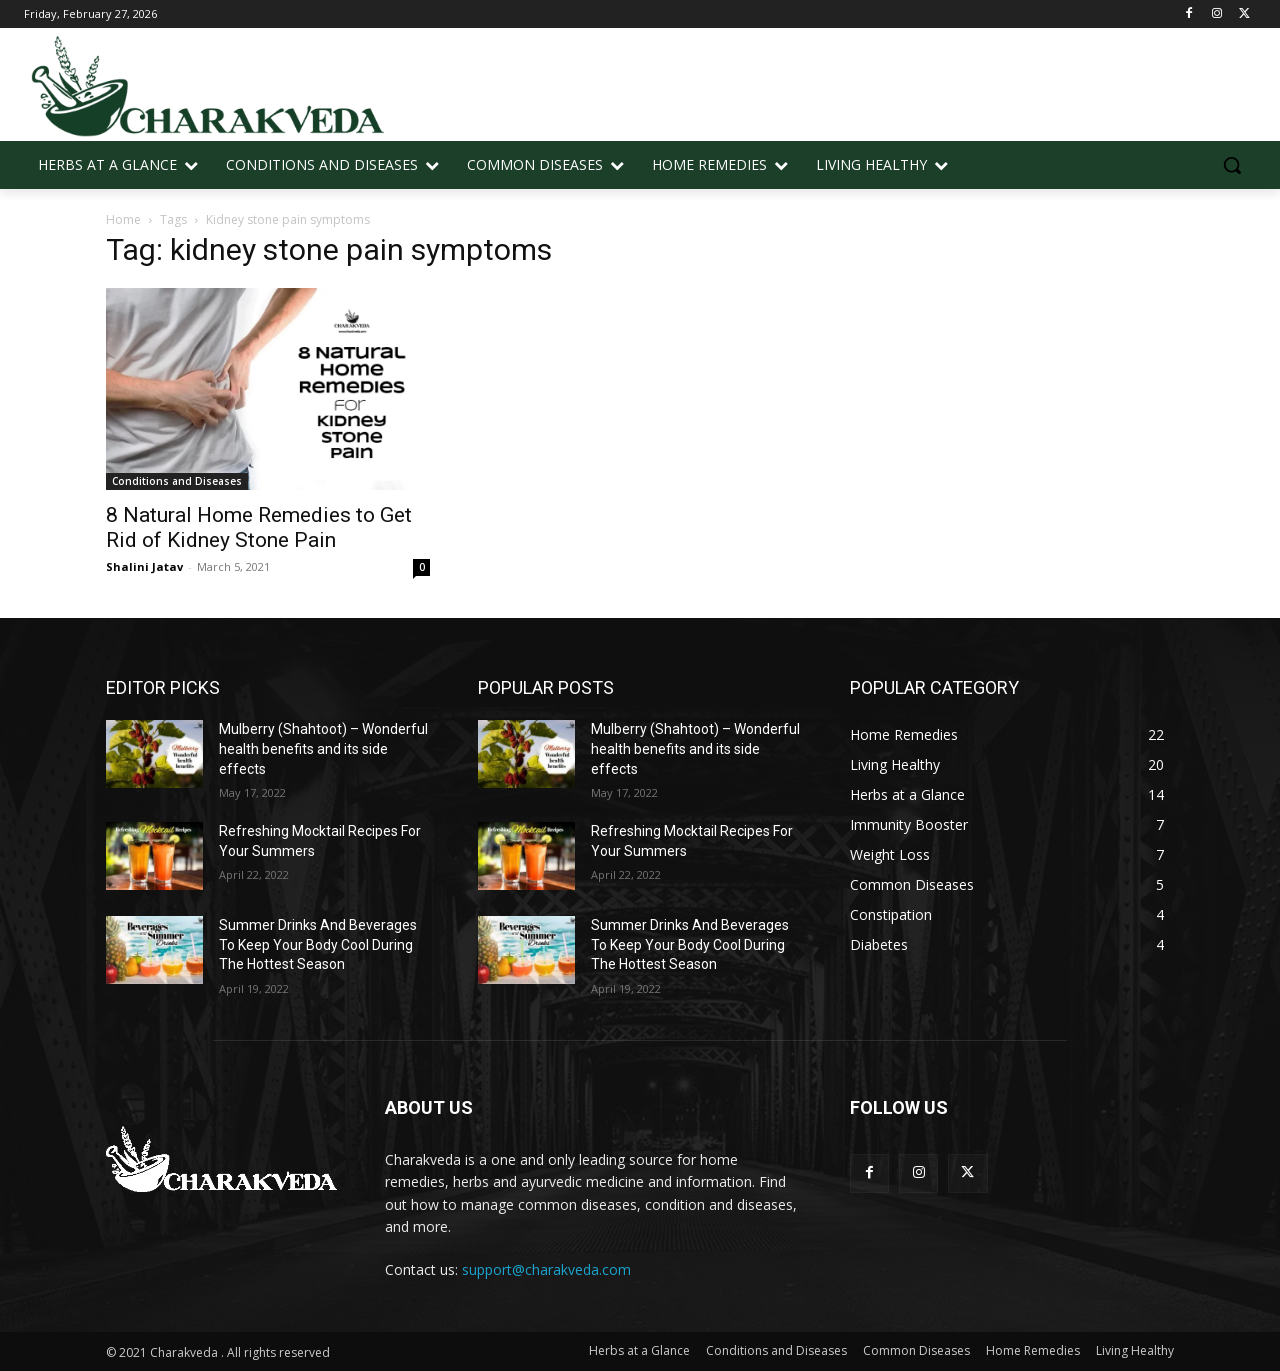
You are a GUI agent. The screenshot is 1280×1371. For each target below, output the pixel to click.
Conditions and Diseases (177, 481)
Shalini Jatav (144, 566)
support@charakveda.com (546, 1269)
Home (123, 219)
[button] (1232, 165)
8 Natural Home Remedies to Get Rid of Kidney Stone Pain (259, 527)
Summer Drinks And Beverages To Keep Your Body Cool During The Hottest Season (318, 944)
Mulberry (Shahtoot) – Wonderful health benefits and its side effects (323, 748)
